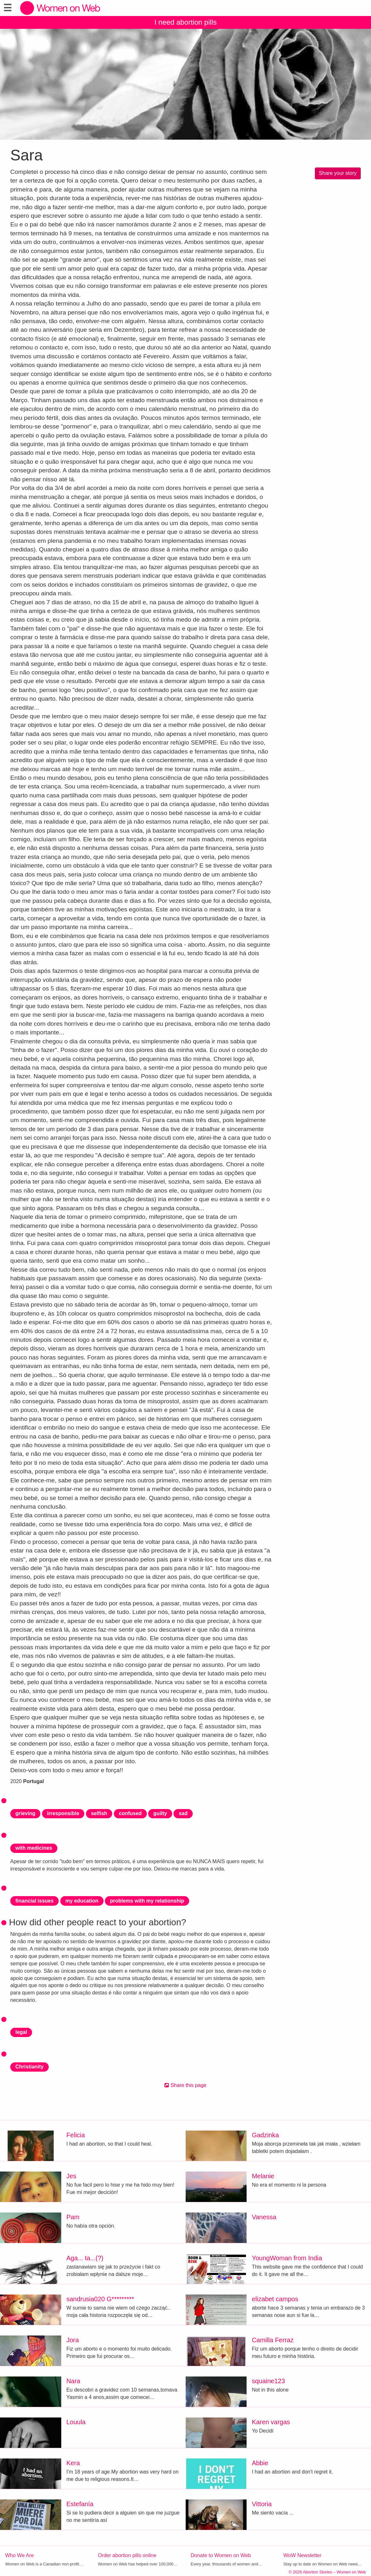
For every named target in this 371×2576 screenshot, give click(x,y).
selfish (99, 1813)
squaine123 (268, 2380)
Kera (73, 2462)
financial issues (34, 1900)
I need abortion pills (185, 22)
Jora (72, 2340)
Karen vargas (271, 2421)
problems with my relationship (147, 1900)
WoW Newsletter (302, 2555)
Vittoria (262, 2503)
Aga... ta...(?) (85, 2258)
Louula (76, 2421)
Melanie (263, 2176)
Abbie (260, 2462)
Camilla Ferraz (272, 2340)
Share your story (338, 173)
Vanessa (264, 2217)
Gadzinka (265, 2135)
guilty (160, 1813)
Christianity (29, 2066)
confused (130, 1813)
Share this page (185, 2085)
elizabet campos (275, 2299)
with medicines (33, 1848)
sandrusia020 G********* (100, 2299)
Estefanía (80, 2503)
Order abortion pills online (127, 2555)
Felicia (75, 2135)
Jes (71, 2176)
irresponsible (63, 1813)
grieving (25, 1813)
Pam (73, 2217)
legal (21, 2032)
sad (183, 1813)
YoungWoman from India (287, 2258)
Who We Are (19, 2555)
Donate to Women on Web (221, 2555)
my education (81, 1900)
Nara (73, 2380)
